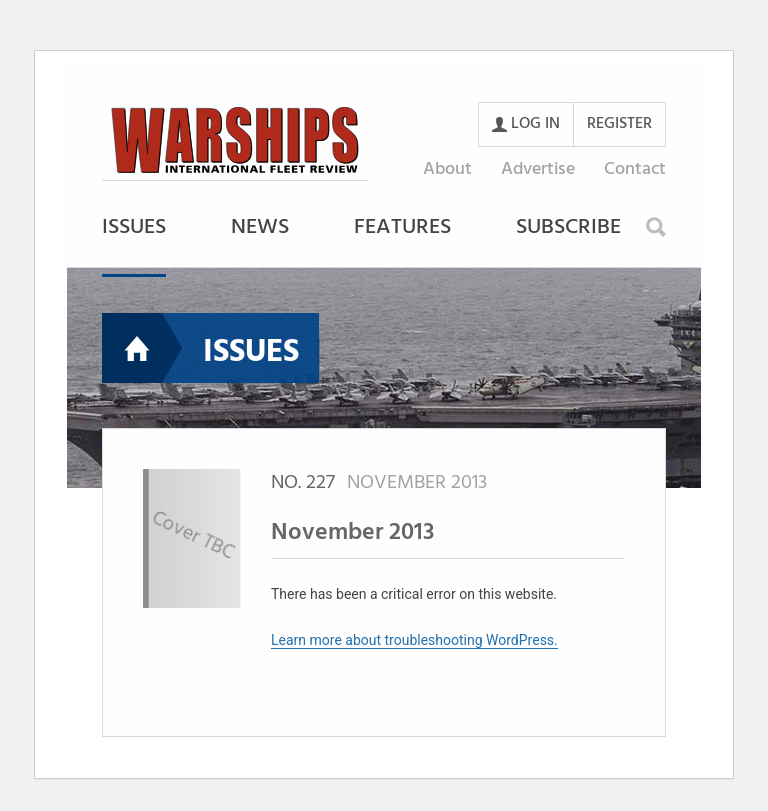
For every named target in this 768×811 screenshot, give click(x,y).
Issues (134, 229)
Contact (635, 169)
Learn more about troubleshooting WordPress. (414, 640)
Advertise (538, 169)
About (447, 169)
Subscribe (568, 229)
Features (402, 229)
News (260, 229)
